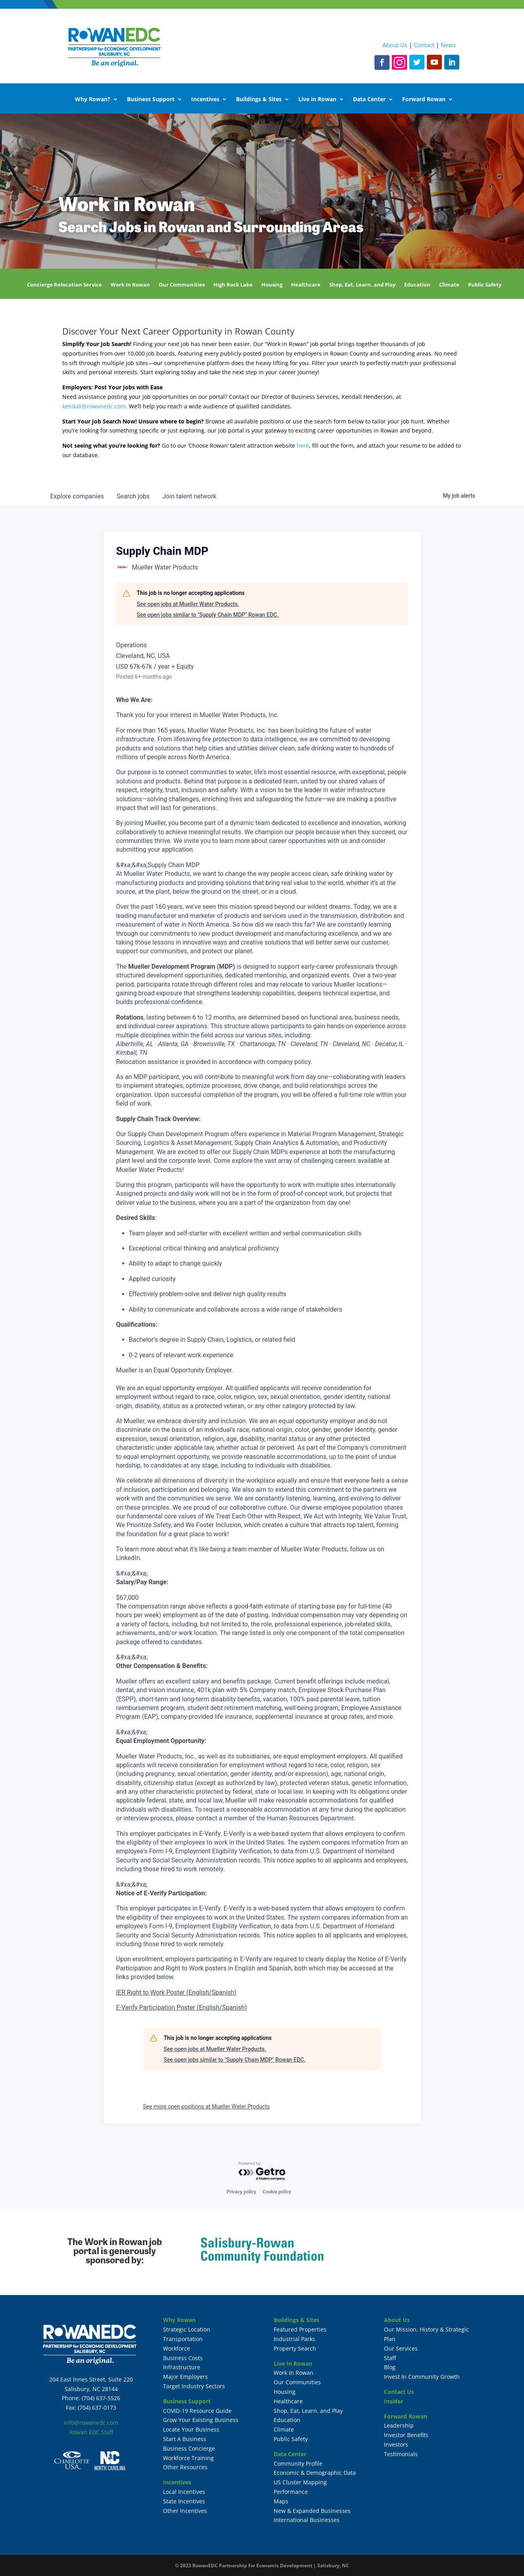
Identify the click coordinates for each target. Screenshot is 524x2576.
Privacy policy (241, 2192)
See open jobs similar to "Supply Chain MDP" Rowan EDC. (208, 615)
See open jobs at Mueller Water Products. (188, 604)
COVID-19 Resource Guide (197, 2410)
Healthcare (306, 285)
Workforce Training (188, 2458)
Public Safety (484, 285)
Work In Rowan (130, 285)
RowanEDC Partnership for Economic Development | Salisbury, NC (270, 2565)
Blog (389, 2367)
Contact (424, 45)
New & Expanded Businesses (312, 2510)
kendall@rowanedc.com (94, 406)
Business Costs (183, 2358)
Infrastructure (181, 2367)
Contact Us (399, 2391)
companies (77, 496)
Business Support (151, 99)
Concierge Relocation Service (64, 285)
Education (417, 285)
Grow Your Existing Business (200, 2420)
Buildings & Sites (259, 99)
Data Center (369, 99)
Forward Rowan (423, 99)
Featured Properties (300, 2329)
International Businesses (307, 2520)
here (303, 445)
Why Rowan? (92, 99)
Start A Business (184, 2439)
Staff (390, 2358)
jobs (133, 496)
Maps (281, 2501)
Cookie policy (277, 2192)
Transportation (183, 2339)
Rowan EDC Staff (91, 2432)
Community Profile (298, 2463)
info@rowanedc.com (91, 2422)
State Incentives (184, 2501)
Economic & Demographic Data (315, 2472)
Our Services (401, 2348)
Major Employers (185, 2376)
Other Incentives (185, 2510)
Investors (396, 2444)
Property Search (295, 2348)
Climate (449, 285)
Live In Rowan (293, 2363)
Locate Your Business (191, 2429)
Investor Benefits (406, 2435)
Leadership (399, 2425)
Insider (393, 2401)
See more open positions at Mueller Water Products (206, 2106)
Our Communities (182, 285)
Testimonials (401, 2454)
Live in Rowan (317, 99)
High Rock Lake (233, 285)
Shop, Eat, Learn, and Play (362, 285)
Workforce (176, 2348)
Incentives (205, 99)
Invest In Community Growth (422, 2376)
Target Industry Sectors (194, 2386)
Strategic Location (186, 2329)
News (448, 45)
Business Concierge (189, 2448)
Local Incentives (184, 2491)
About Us (394, 45)
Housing (271, 285)
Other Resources (185, 2467)
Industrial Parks (294, 2339)
